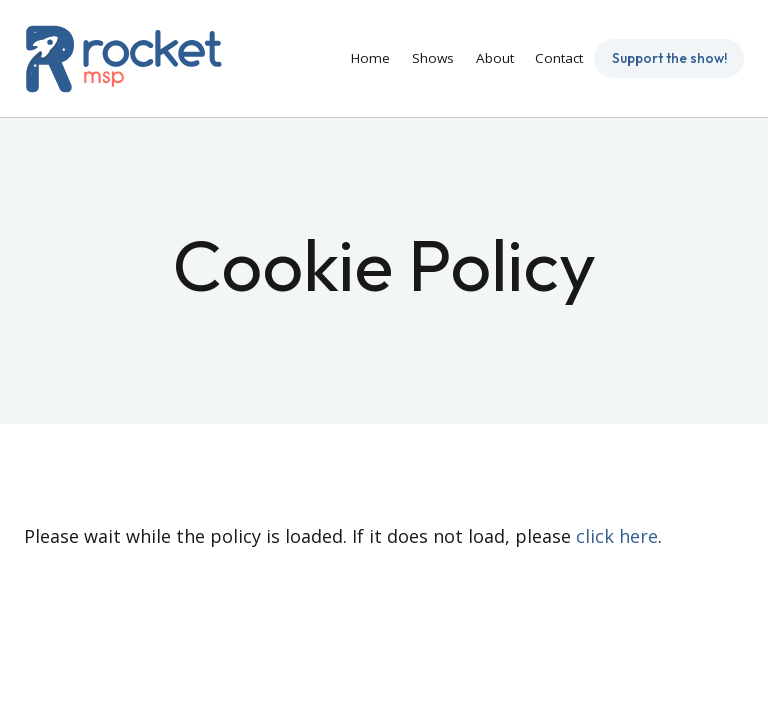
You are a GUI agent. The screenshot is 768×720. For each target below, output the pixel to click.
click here (617, 536)
